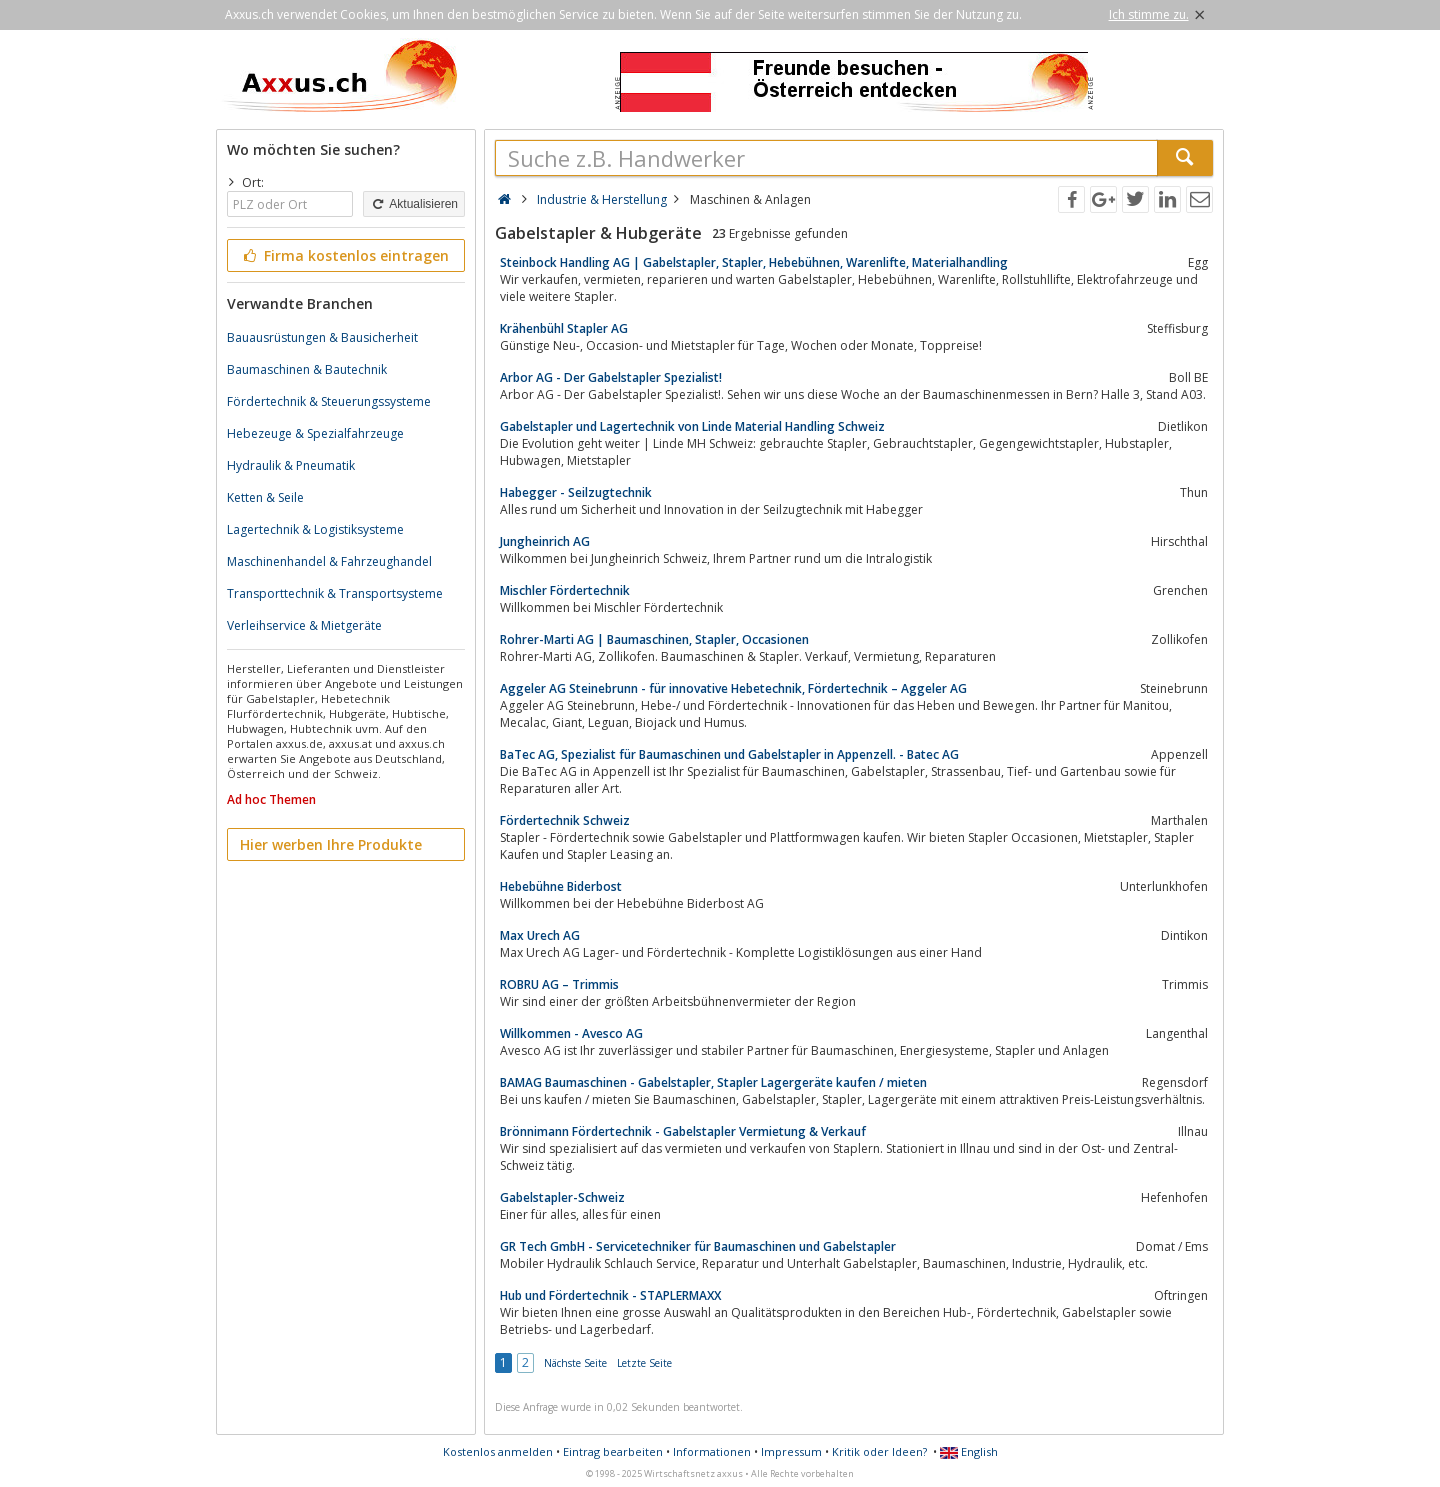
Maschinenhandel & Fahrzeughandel (329, 561)
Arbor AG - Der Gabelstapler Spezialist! (611, 377)
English (969, 1451)
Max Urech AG (540, 935)
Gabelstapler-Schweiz (562, 1197)
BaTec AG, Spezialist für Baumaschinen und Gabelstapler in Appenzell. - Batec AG (729, 754)
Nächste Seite (575, 1363)
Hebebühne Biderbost (561, 886)
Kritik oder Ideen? (879, 1451)
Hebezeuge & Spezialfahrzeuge (315, 433)
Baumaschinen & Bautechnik (307, 369)
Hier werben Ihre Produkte (331, 844)
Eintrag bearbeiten (613, 1451)
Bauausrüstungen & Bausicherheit (322, 337)
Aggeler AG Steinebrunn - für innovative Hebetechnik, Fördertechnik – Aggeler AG (733, 688)
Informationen (712, 1451)
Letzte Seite (644, 1363)
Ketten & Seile (265, 497)
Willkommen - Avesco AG (571, 1033)
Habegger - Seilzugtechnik (576, 492)
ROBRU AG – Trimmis (559, 984)
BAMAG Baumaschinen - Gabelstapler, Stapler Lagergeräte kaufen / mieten (713, 1082)
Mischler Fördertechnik (565, 590)
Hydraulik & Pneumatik (291, 465)
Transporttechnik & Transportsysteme (335, 593)
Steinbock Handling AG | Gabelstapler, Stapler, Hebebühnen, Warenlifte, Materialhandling (754, 262)
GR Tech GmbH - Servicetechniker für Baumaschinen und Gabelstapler (698, 1246)
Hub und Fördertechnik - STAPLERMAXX (610, 1295)
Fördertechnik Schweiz (565, 820)
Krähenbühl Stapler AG (564, 328)
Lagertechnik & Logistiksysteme (315, 529)
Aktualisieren (414, 204)
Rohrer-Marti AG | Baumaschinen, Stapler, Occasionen (654, 639)
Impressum (791, 1451)
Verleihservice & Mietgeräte (304, 625)
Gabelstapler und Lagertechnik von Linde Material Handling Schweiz (692, 426)
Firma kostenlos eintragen (344, 255)
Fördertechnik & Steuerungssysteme (329, 401)
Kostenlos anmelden (498, 1451)
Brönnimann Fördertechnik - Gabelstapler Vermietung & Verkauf (683, 1131)
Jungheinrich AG (545, 541)
